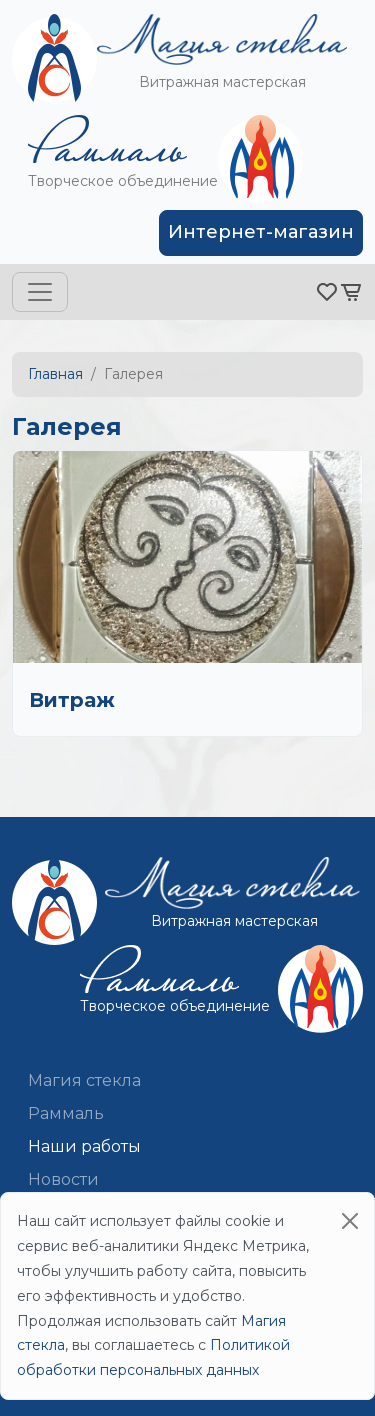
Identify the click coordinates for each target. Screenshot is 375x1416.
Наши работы (84, 1146)
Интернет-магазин (261, 232)
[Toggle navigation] (40, 292)
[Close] (350, 1221)
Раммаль (66, 1113)
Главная (55, 374)
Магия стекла (84, 1080)
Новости (63, 1179)
